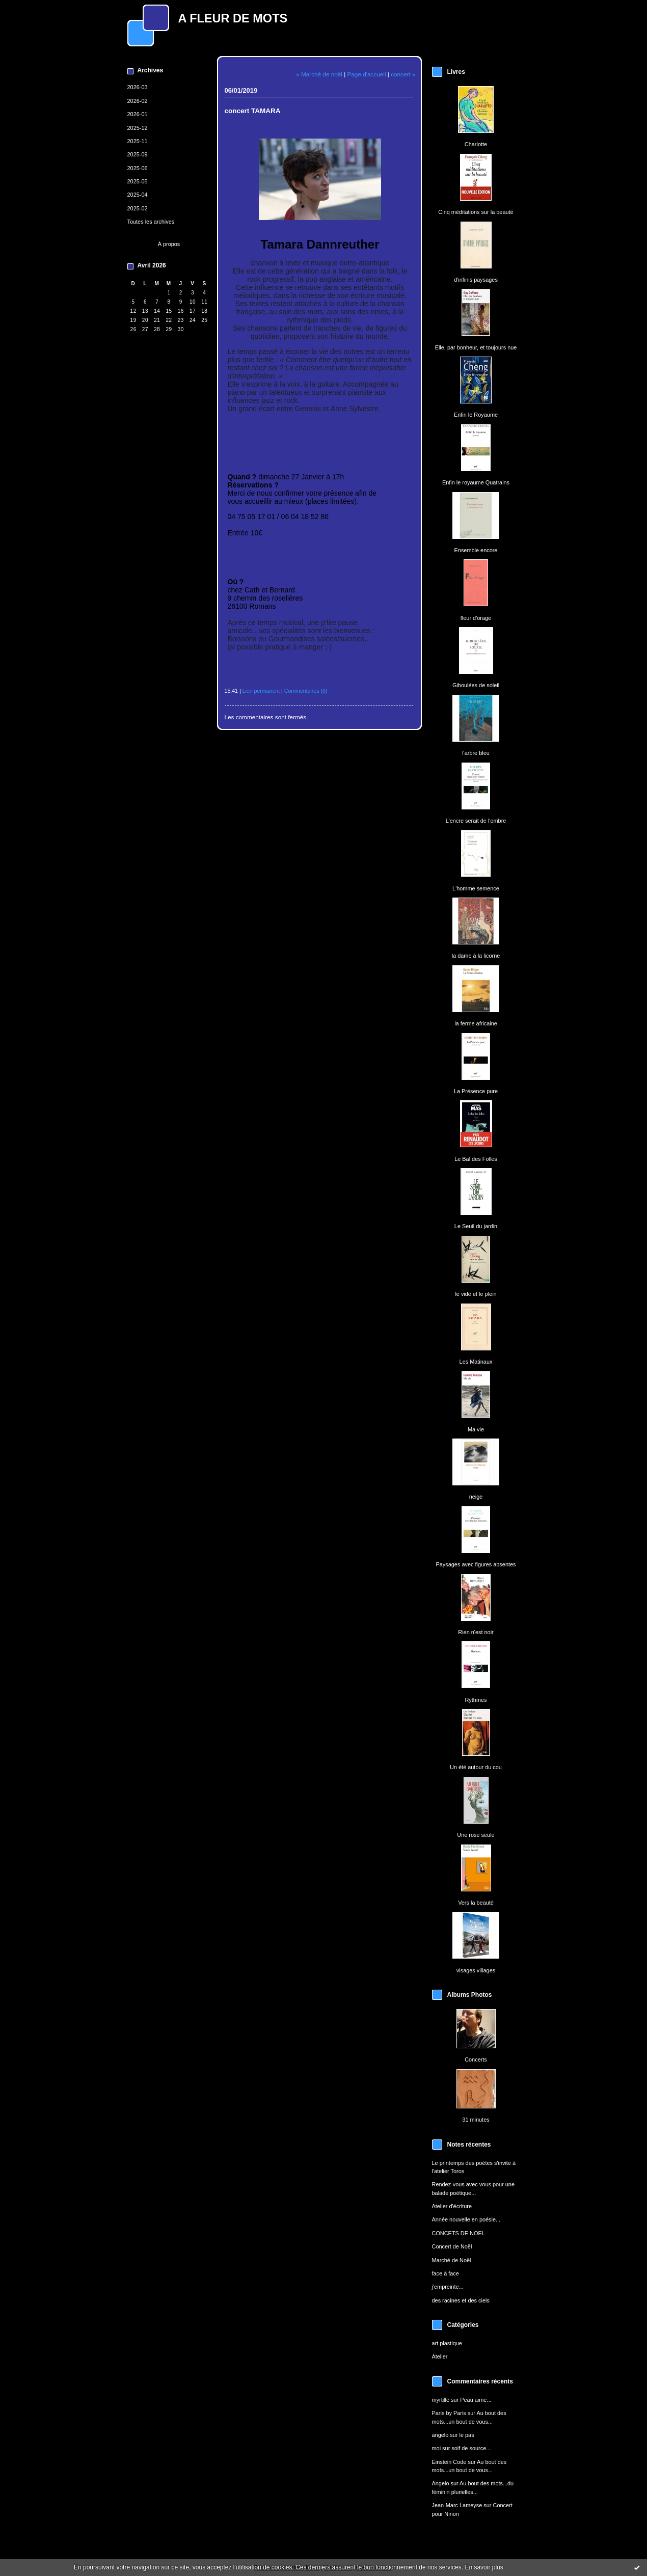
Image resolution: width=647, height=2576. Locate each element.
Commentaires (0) (306, 691)
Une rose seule (475, 1835)
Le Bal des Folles (475, 1159)
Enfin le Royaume (476, 415)
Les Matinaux (476, 1362)
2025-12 (137, 128)
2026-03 (137, 87)
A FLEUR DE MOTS (233, 18)
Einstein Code (449, 2462)
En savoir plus (484, 2567)
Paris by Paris (449, 2413)
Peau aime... (475, 2400)
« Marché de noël (319, 74)
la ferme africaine (475, 1023)
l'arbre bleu (476, 753)
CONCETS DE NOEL (458, 2233)
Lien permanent (261, 691)
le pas (466, 2435)
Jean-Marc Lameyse (457, 2505)
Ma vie (476, 1429)
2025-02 (137, 208)
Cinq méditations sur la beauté (475, 212)
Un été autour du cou (476, 1767)
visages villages (475, 1970)
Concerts (476, 2059)
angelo (440, 2435)
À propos (169, 244)
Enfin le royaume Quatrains (475, 482)
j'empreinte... (448, 2287)
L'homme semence (475, 888)
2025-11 (137, 141)
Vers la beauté (476, 1903)
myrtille (441, 2400)
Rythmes (476, 1700)
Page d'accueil (366, 74)
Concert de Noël (452, 2246)
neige (476, 1497)
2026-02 (137, 101)
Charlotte (476, 144)
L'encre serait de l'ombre (476, 821)
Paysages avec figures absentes (476, 1564)
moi (436, 2448)
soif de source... (471, 2448)
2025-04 (137, 195)
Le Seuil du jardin (475, 1226)
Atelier (440, 2356)
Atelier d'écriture (452, 2206)
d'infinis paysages (476, 280)
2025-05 (137, 181)
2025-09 (137, 154)
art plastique (447, 2343)
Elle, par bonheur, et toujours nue (476, 347)
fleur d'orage (476, 618)
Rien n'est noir (475, 1632)
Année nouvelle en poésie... (466, 2219)
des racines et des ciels (461, 2300)
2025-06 (137, 168)
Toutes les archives (151, 222)
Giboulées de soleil (475, 685)
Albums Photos (469, 1994)
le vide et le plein (475, 1294)
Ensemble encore (476, 550)
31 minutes (475, 2120)
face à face (445, 2273)
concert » (403, 74)
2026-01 (137, 114)
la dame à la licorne (476, 956)
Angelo (440, 2483)
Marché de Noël (451, 2260)
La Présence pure (476, 1091)
